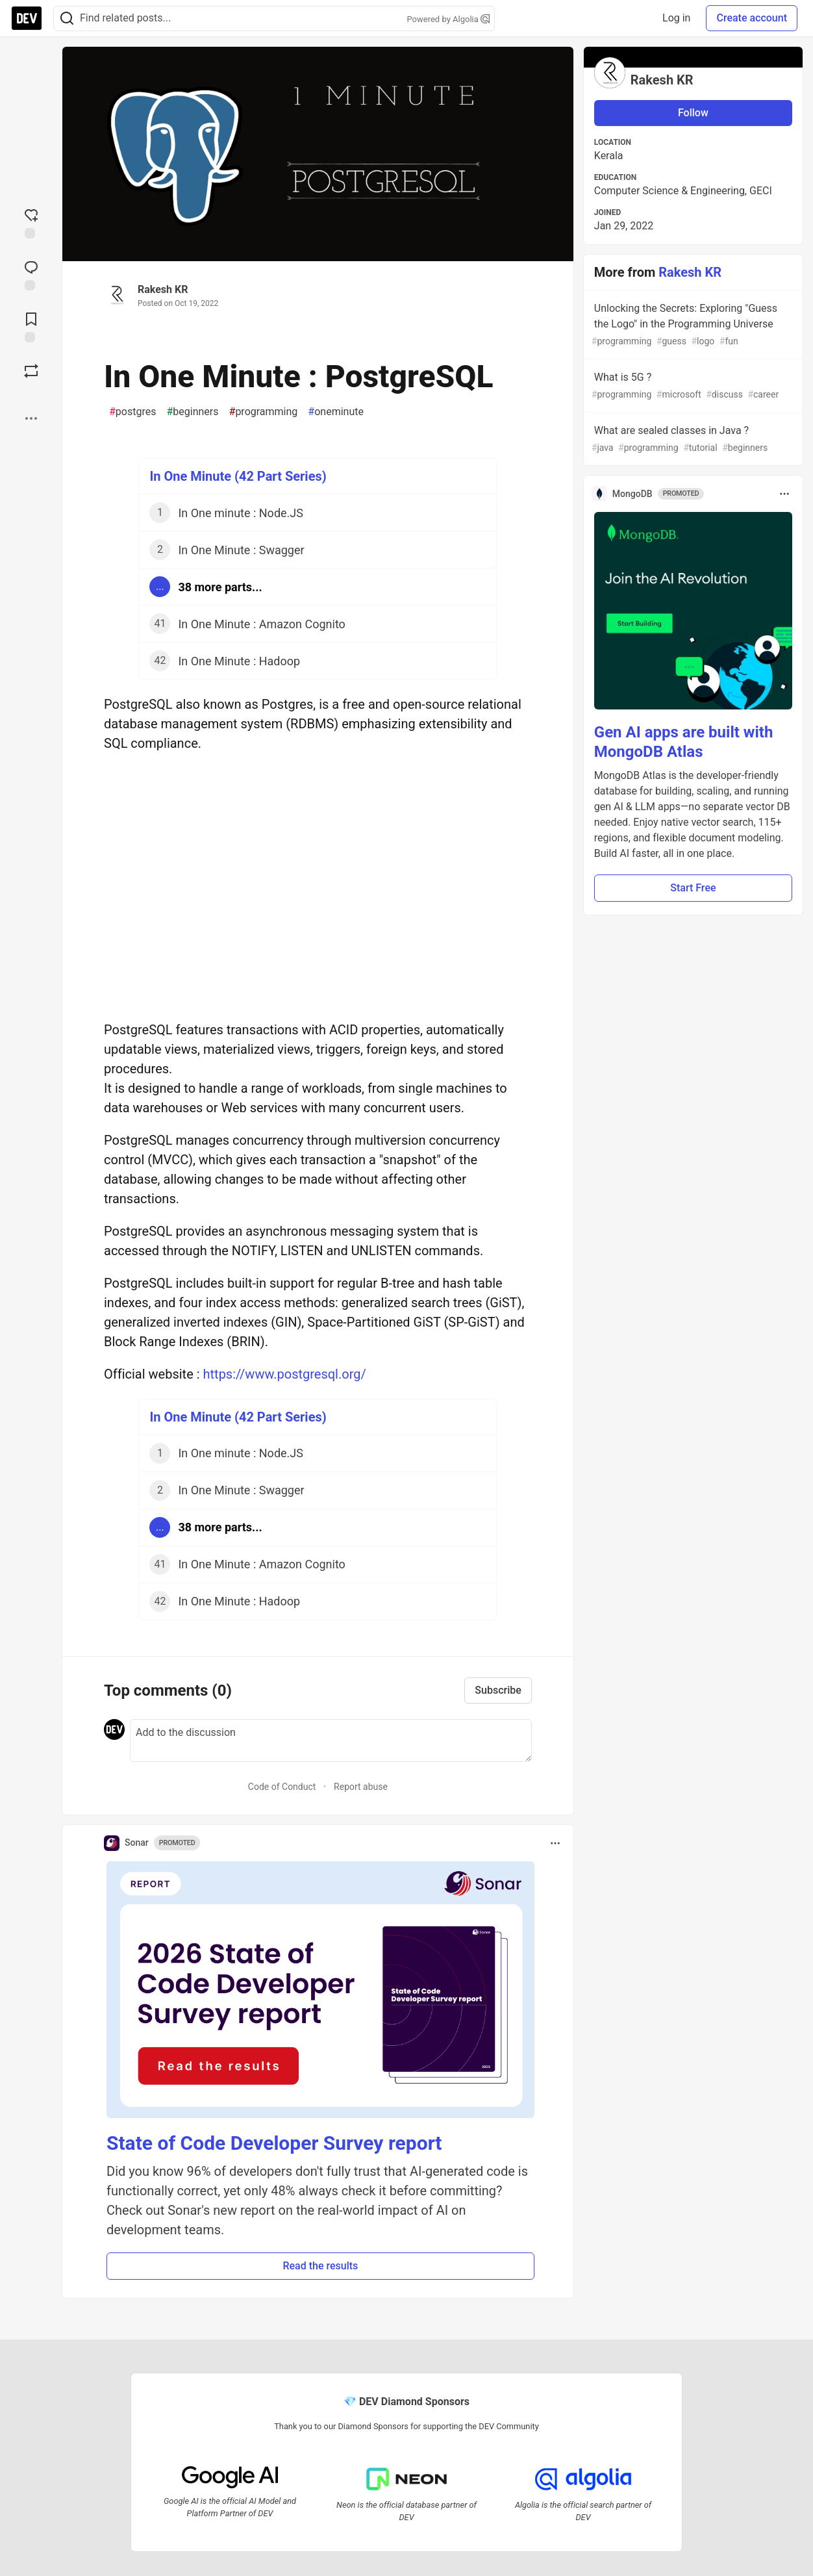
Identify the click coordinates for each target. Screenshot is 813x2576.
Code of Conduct (282, 1786)
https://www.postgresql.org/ (284, 1374)
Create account (751, 18)
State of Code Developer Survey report (274, 2143)
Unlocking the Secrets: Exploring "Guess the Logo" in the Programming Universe (692, 325)
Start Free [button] (693, 888)
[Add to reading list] (31, 326)
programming (263, 412)
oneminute (336, 412)
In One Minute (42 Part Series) (237, 476)
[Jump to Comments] (31, 274)
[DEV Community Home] (26, 18)
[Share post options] (31, 418)
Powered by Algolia (448, 19)
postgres (132, 412)
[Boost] (31, 371)
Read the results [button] (320, 2266)
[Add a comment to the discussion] (331, 1740)
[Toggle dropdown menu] (555, 1843)
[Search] (67, 18)
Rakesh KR (163, 289)
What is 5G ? (692, 386)
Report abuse (361, 1786)
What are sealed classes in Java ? (692, 439)
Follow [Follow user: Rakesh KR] (693, 113)
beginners (192, 412)
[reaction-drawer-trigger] (31, 222)
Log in (676, 18)
